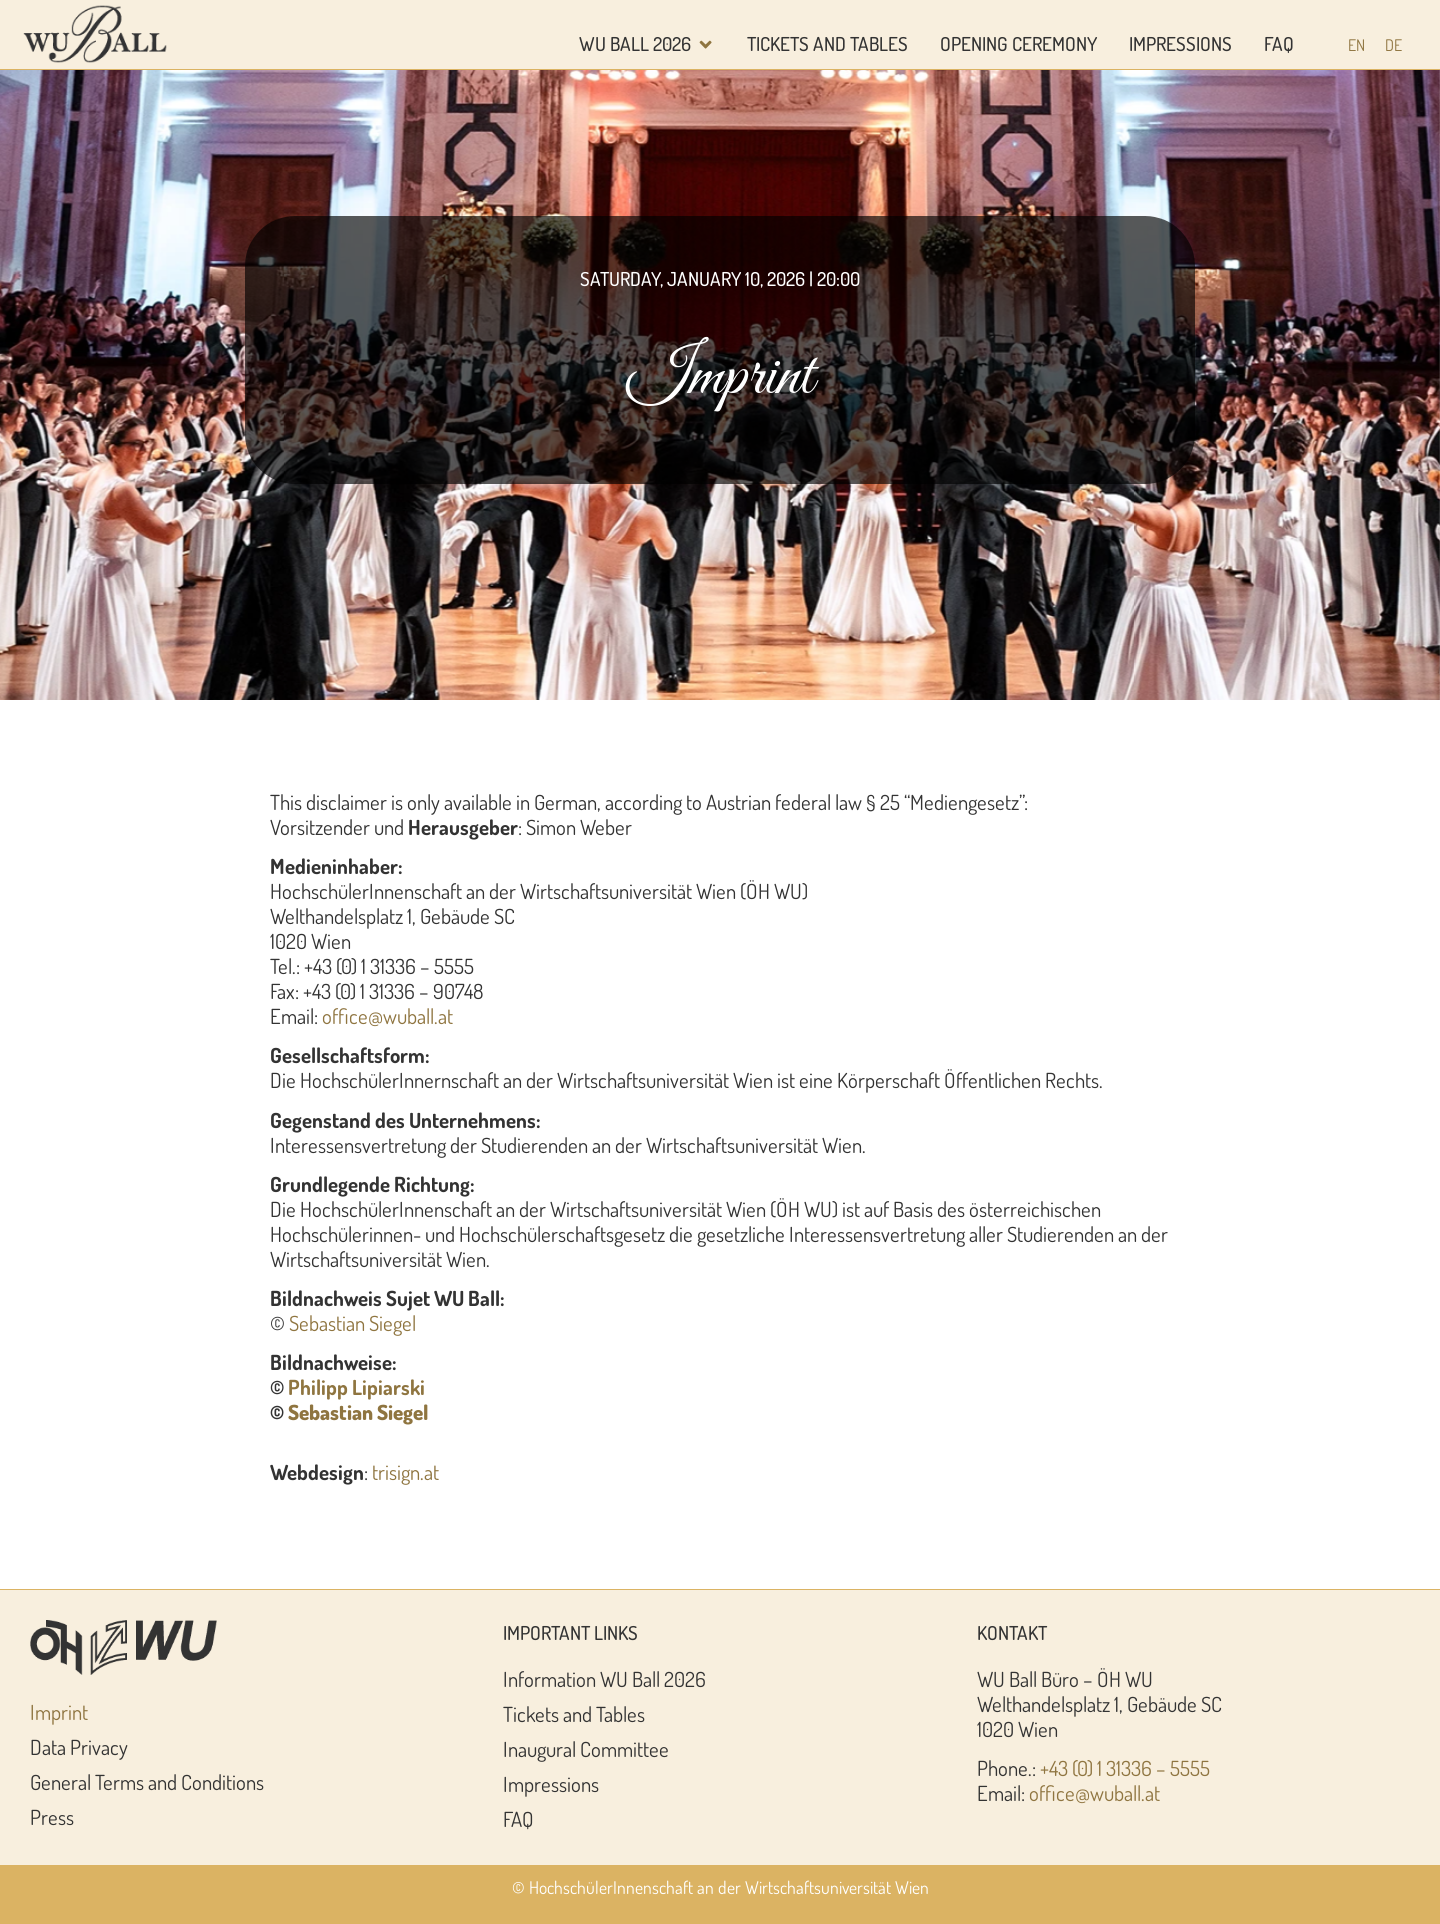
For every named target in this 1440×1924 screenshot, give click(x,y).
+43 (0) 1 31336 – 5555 (1125, 1768)
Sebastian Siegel (352, 1323)
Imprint (59, 1712)
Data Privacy (79, 1747)
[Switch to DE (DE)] (1393, 44)
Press (52, 1817)
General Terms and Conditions (147, 1782)
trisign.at (405, 1472)
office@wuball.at (387, 1016)
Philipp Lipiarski (356, 1387)
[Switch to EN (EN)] (1356, 44)
